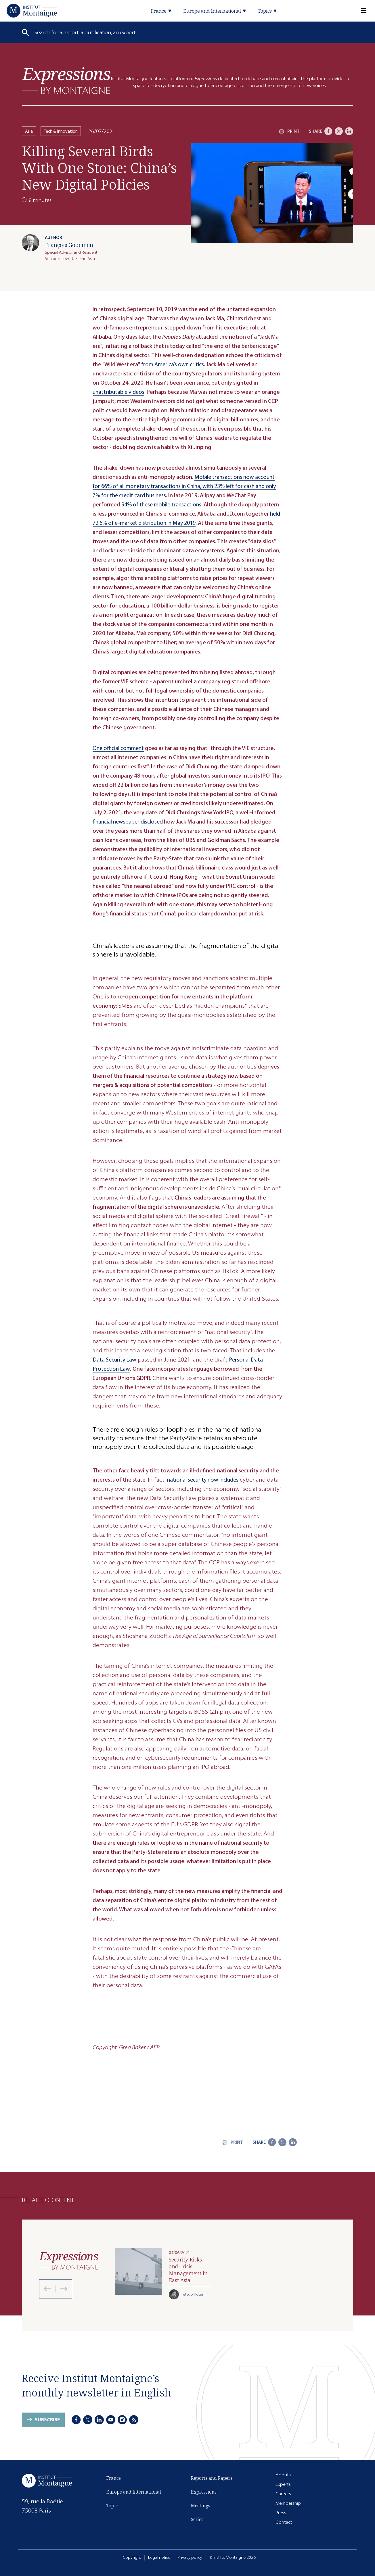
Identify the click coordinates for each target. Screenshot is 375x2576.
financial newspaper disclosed (128, 821)
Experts (283, 2484)
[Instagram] (122, 2419)
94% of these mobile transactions (161, 504)
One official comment (118, 748)
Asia (29, 131)
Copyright (132, 2557)
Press (280, 2512)
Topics (113, 2505)
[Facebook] (328, 131)
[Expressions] (66, 80)
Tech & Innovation (61, 131)
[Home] (32, 10)
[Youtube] (110, 2419)
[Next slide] (61, 2288)
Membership (288, 2503)
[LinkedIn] (349, 131)
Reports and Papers (211, 2478)
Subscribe (47, 2419)
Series (197, 2519)
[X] (339, 131)
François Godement (70, 245)
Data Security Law (114, 1359)
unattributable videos (118, 392)
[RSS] (133, 2419)
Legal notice (159, 2557)
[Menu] (360, 11)
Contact (283, 2522)
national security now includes (202, 1479)
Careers (283, 2493)
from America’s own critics (172, 364)
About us (284, 2474)
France (113, 2478)
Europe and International (133, 2492)
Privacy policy (189, 2557)
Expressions (204, 2492)
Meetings (200, 2505)
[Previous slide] (47, 2288)
